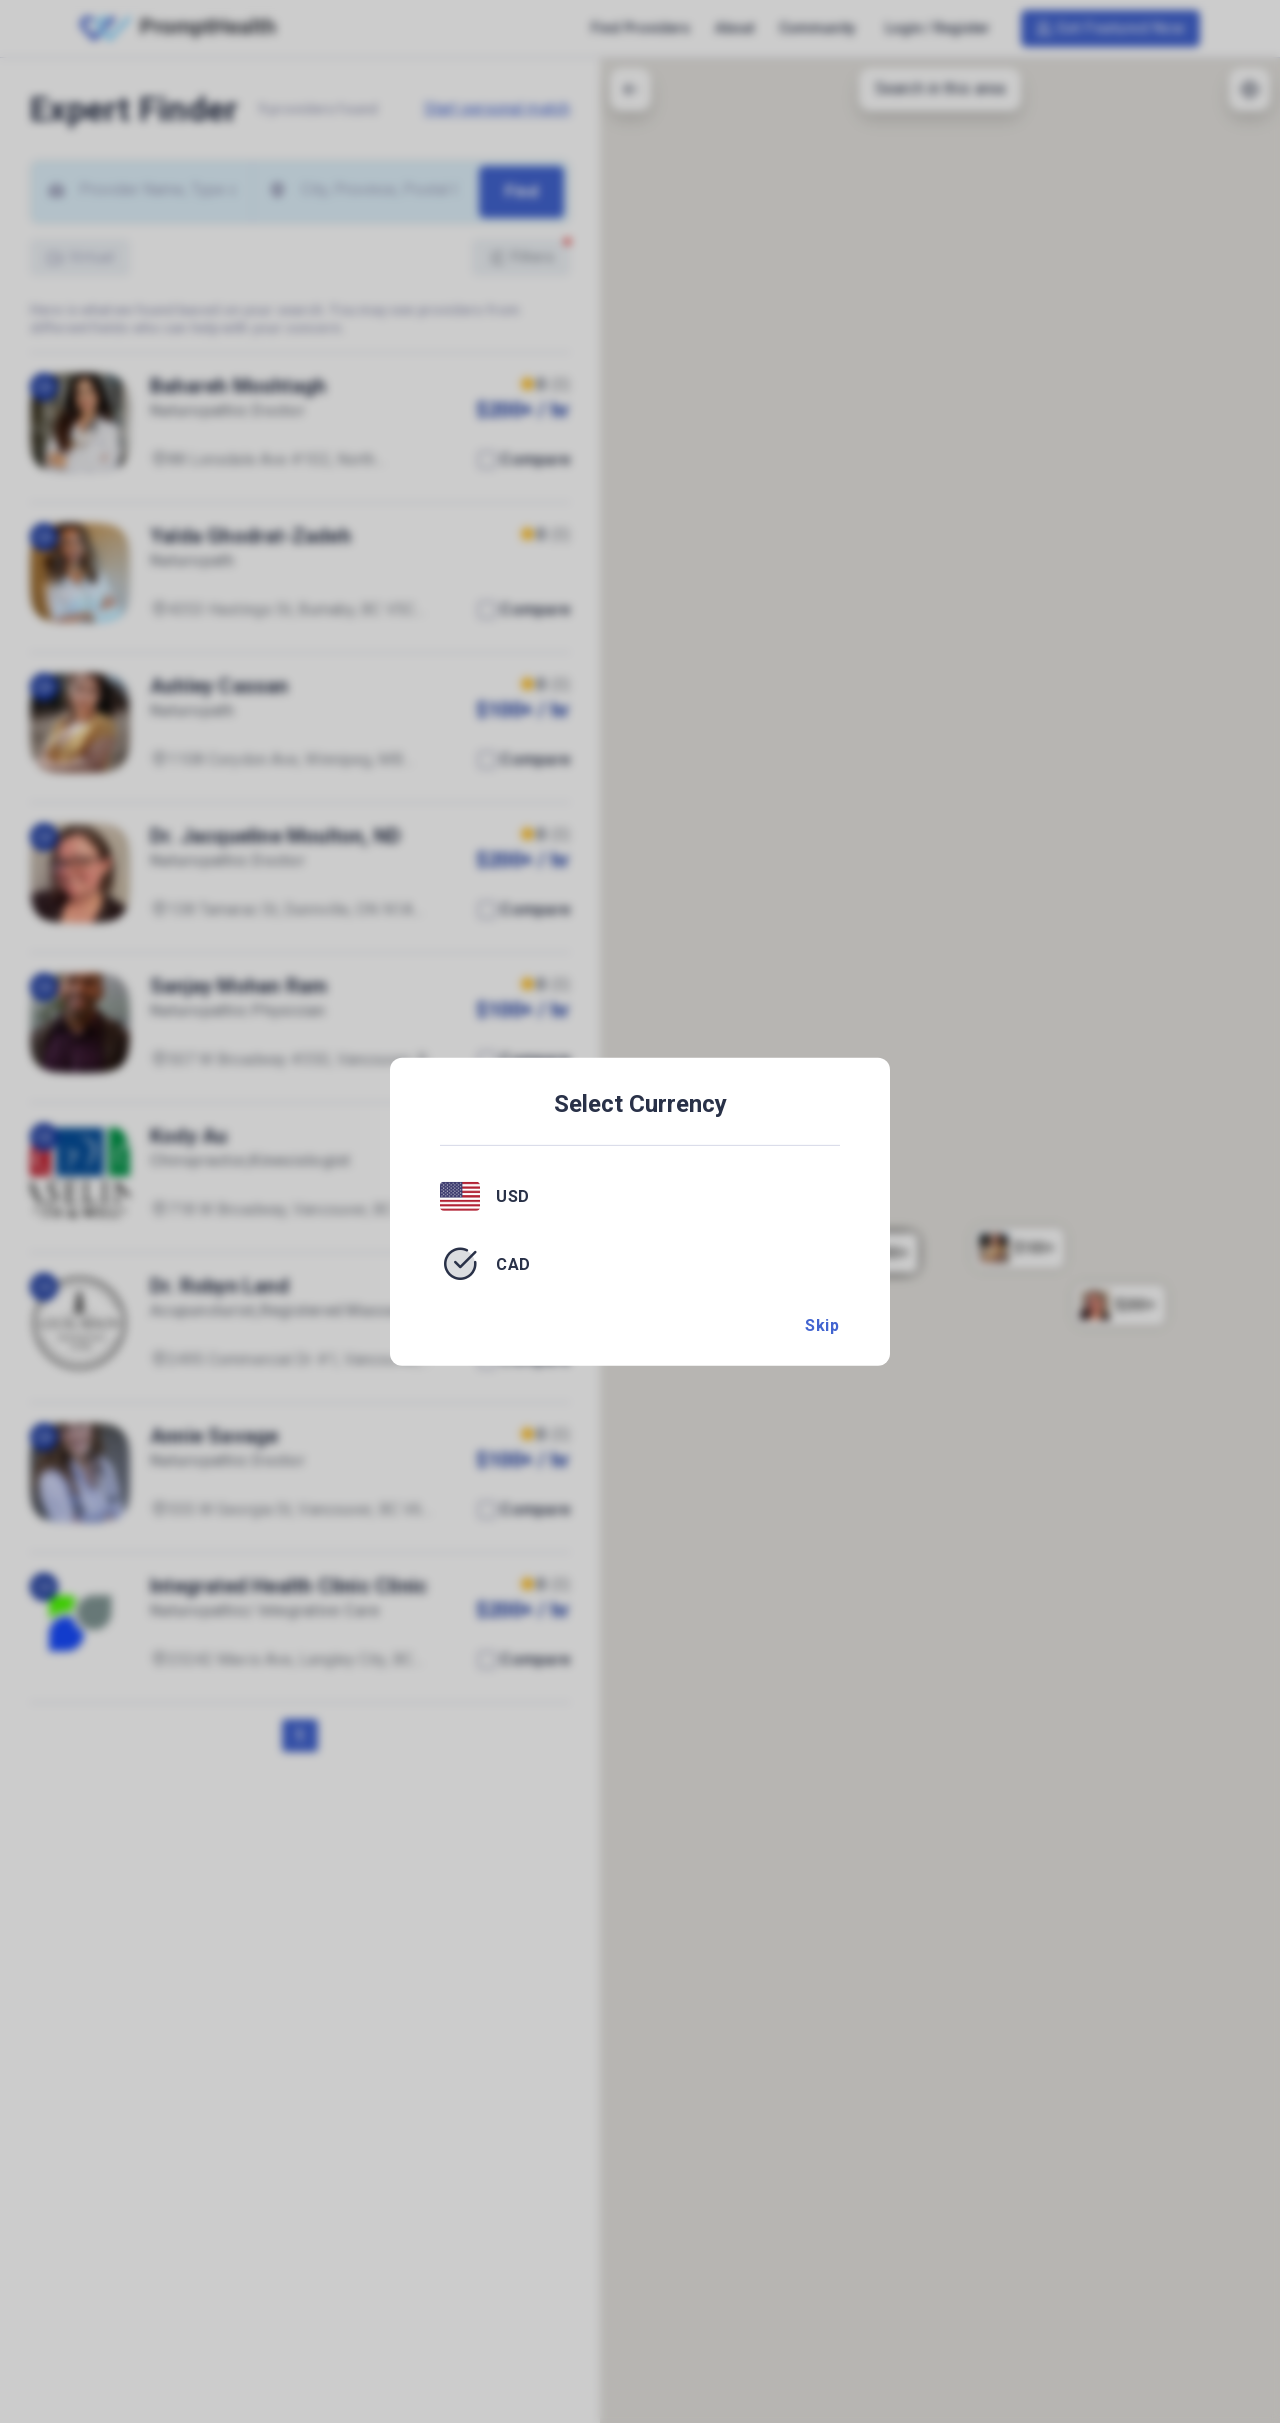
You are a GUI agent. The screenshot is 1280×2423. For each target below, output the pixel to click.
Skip (822, 1325)
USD (513, 1196)
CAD (513, 1263)
